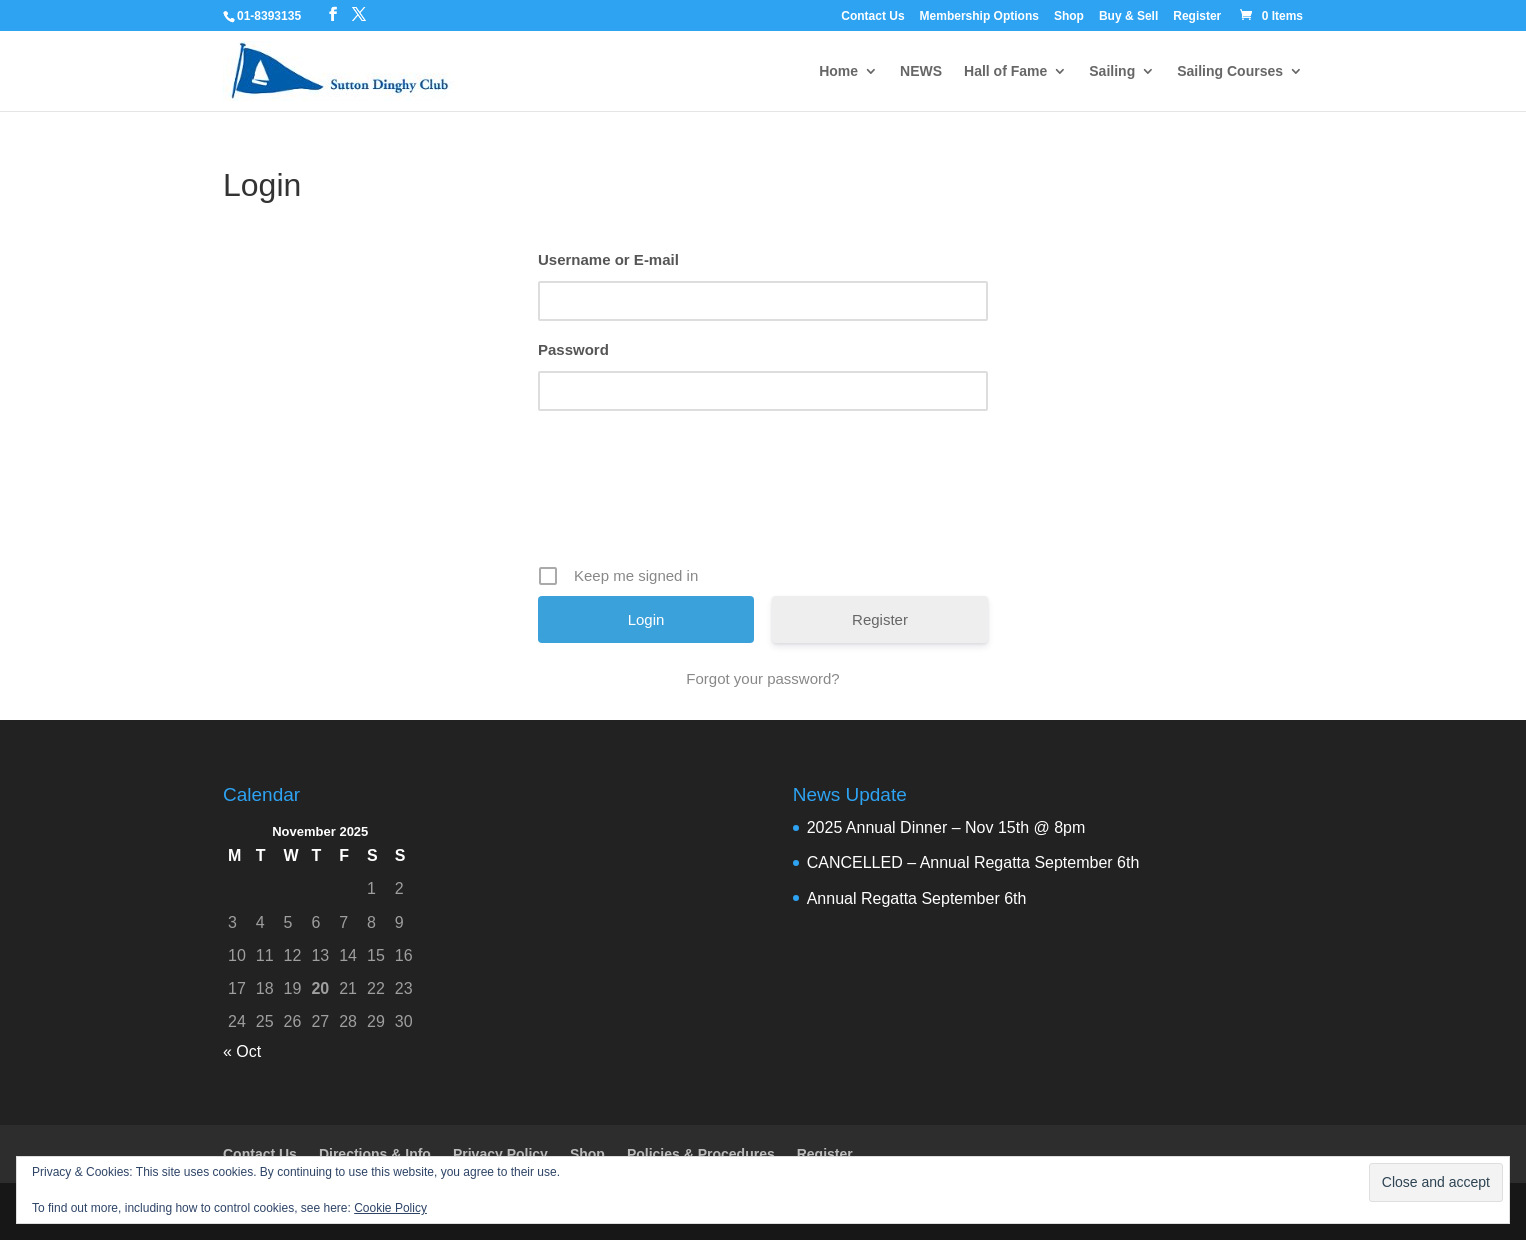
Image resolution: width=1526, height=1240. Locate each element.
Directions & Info (375, 1154)
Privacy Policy (500, 1154)
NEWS (921, 71)
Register (1197, 16)
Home (838, 71)
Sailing (1112, 71)
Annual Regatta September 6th (917, 898)
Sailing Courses (1230, 71)
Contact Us (872, 16)
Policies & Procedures (701, 1154)
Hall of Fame (1005, 71)
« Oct (242, 1051)
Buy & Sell (1128, 16)
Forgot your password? (762, 678)
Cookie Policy (390, 1208)
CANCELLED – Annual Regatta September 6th (973, 862)
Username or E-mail (608, 259)
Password (573, 349)
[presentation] (765, 495)
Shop (1069, 16)
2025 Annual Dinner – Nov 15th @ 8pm (946, 827)
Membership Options (979, 16)
